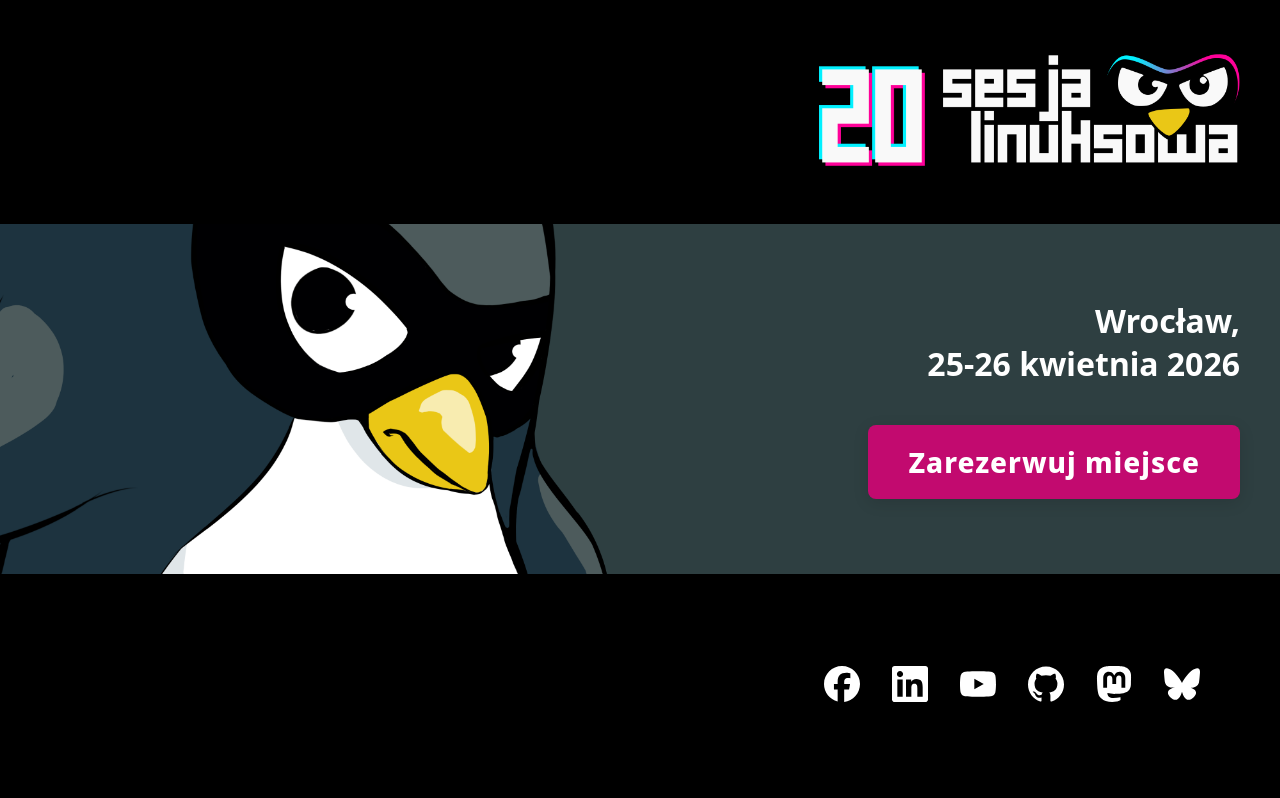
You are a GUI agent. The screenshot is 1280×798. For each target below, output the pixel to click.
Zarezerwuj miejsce (1054, 462)
